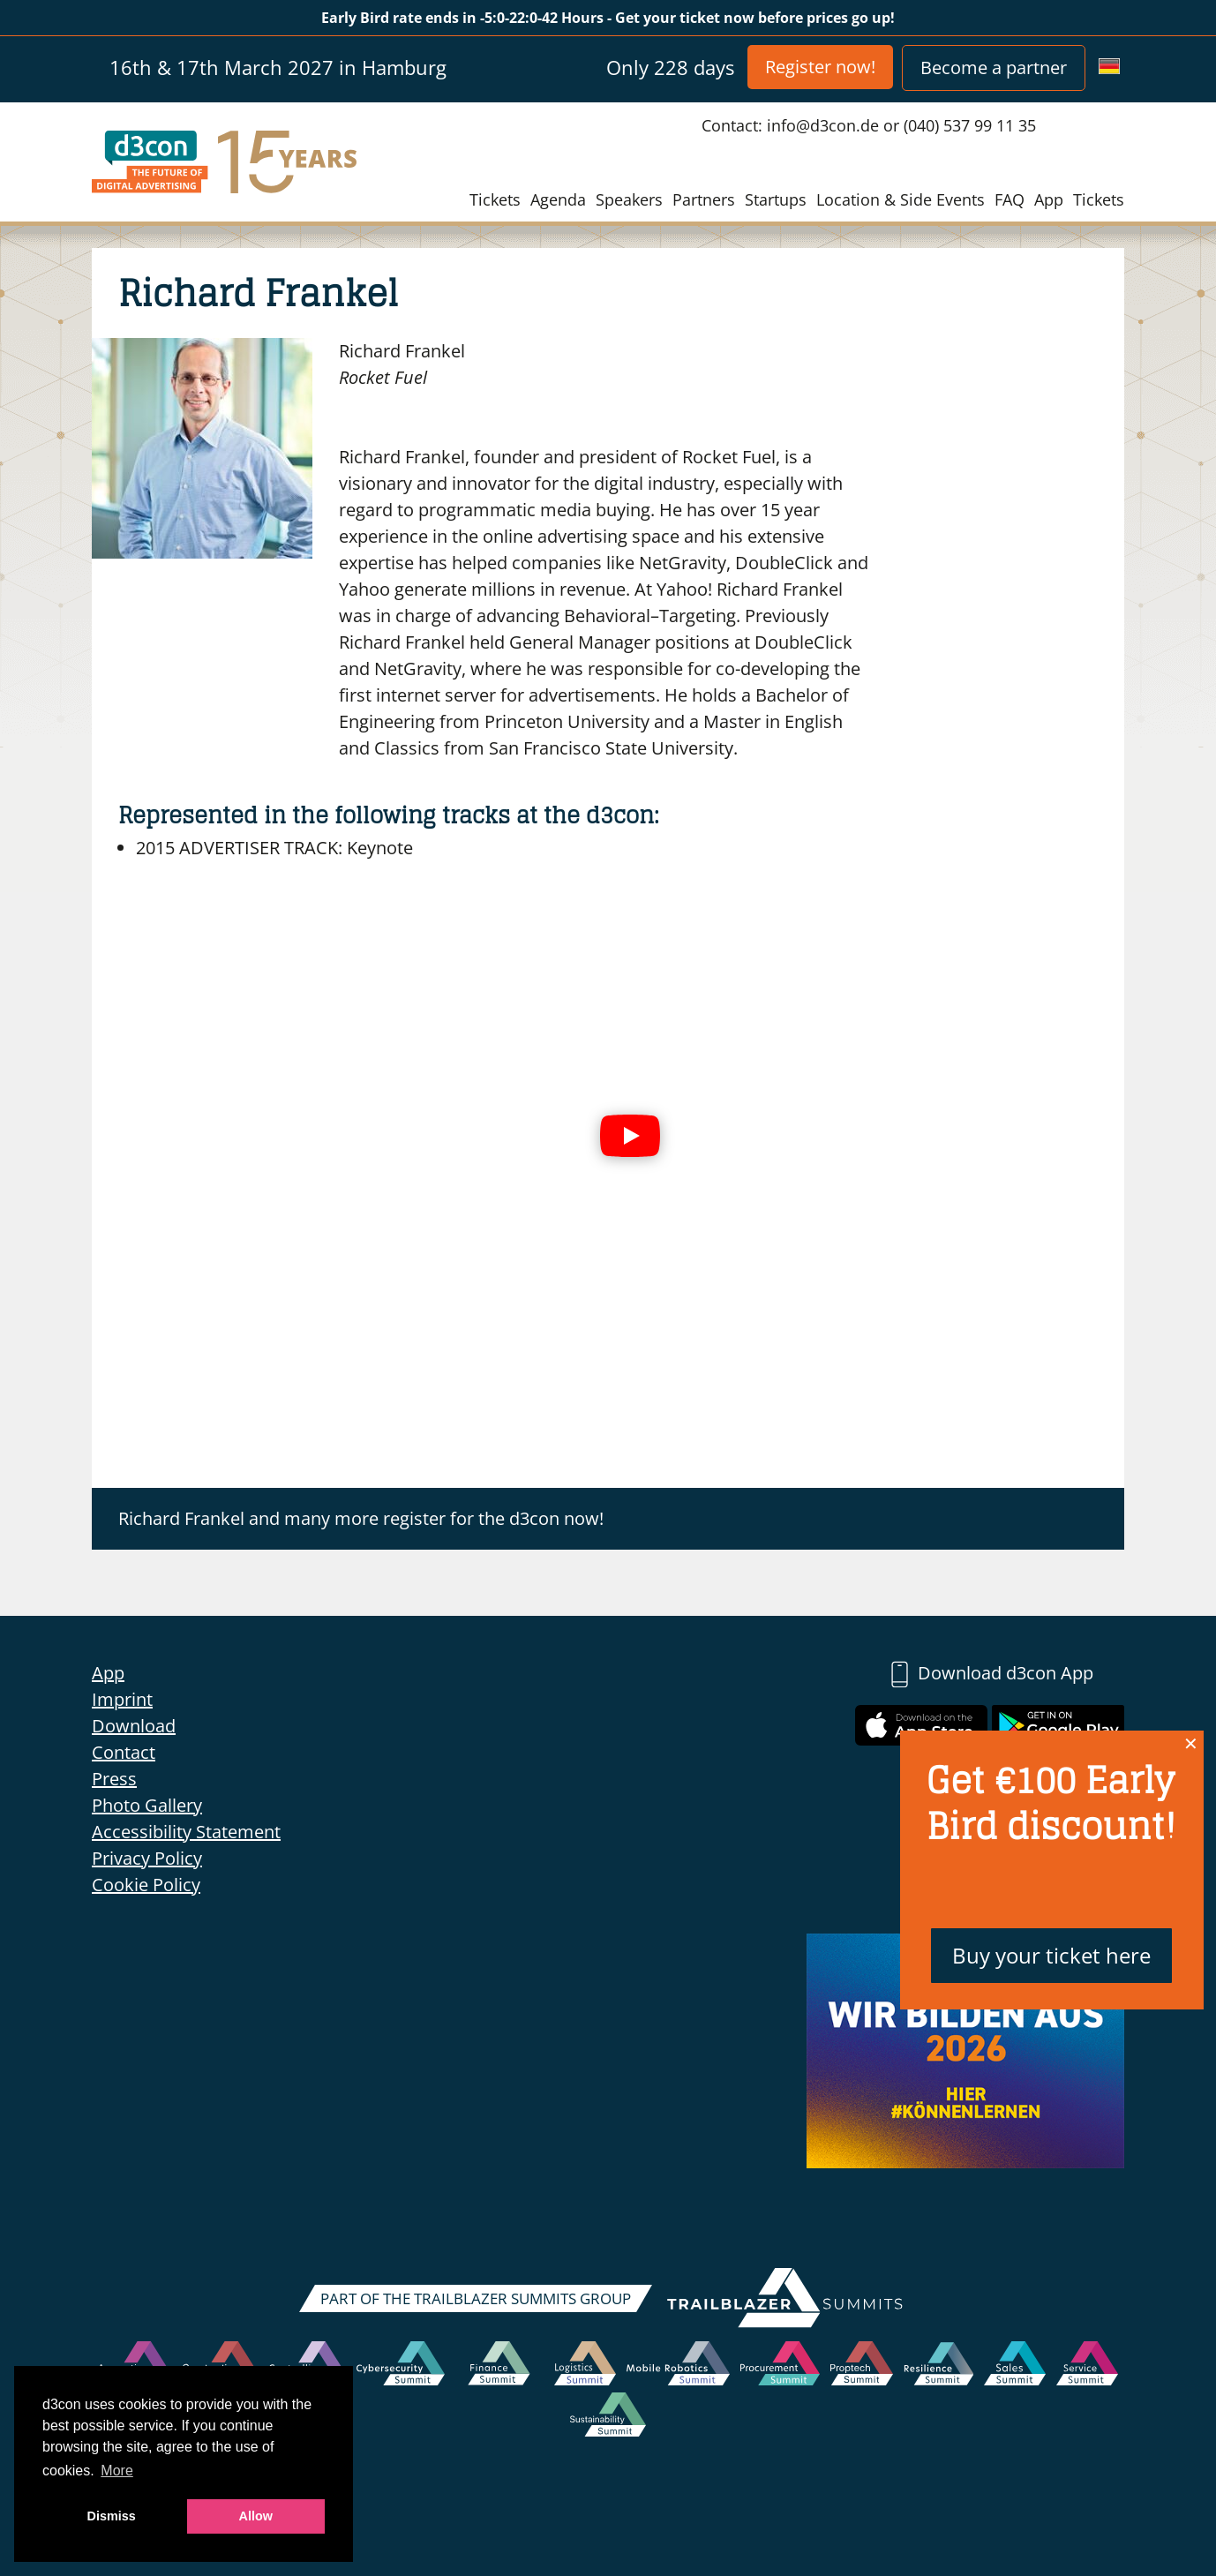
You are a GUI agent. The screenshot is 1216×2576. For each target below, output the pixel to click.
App (1048, 199)
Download (134, 1726)
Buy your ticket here (1051, 1955)
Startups (776, 199)
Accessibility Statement (186, 1832)
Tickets (495, 199)
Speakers (629, 199)
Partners (703, 199)
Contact (123, 1752)
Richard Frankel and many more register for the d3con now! (361, 1518)
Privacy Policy (147, 1858)
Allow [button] (256, 2516)
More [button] (116, 2470)
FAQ (1010, 199)
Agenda (558, 199)
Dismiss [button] (111, 2516)
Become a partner (993, 67)
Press (114, 1779)
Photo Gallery (147, 1805)
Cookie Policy (146, 1884)
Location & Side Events (900, 199)
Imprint (122, 1699)
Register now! (820, 67)
